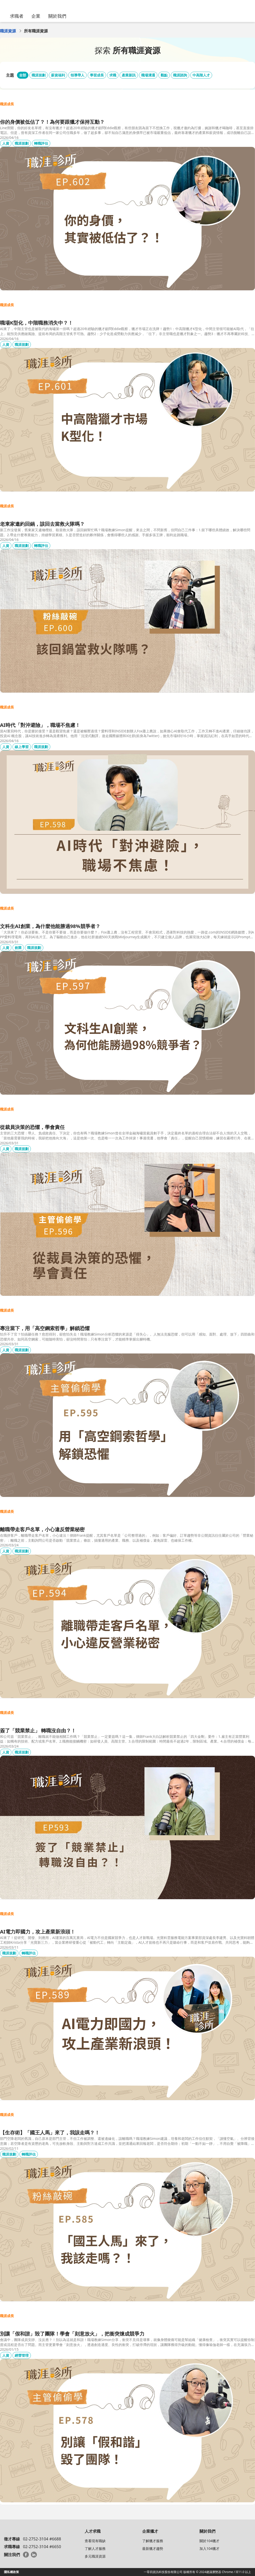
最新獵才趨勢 (152, 2548)
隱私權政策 (11, 2572)
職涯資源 (8, 31)
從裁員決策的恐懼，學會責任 (32, 1127)
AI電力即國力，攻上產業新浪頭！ (37, 1931)
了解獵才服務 (152, 2540)
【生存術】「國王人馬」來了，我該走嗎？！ (50, 2132)
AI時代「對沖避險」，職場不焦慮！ (40, 725)
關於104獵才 (209, 2540)
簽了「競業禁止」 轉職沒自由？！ (38, 1730)
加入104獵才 (209, 2548)
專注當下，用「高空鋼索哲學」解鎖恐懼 (45, 1328)
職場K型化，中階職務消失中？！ (36, 322)
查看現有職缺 (95, 2540)
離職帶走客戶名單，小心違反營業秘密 (42, 1529)
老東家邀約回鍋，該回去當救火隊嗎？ (42, 524)
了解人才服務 (95, 2548)
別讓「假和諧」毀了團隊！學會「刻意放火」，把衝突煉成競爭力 (72, 2333)
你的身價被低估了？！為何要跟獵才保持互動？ (52, 121)
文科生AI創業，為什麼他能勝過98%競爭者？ (50, 926)
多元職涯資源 (95, 2556)
